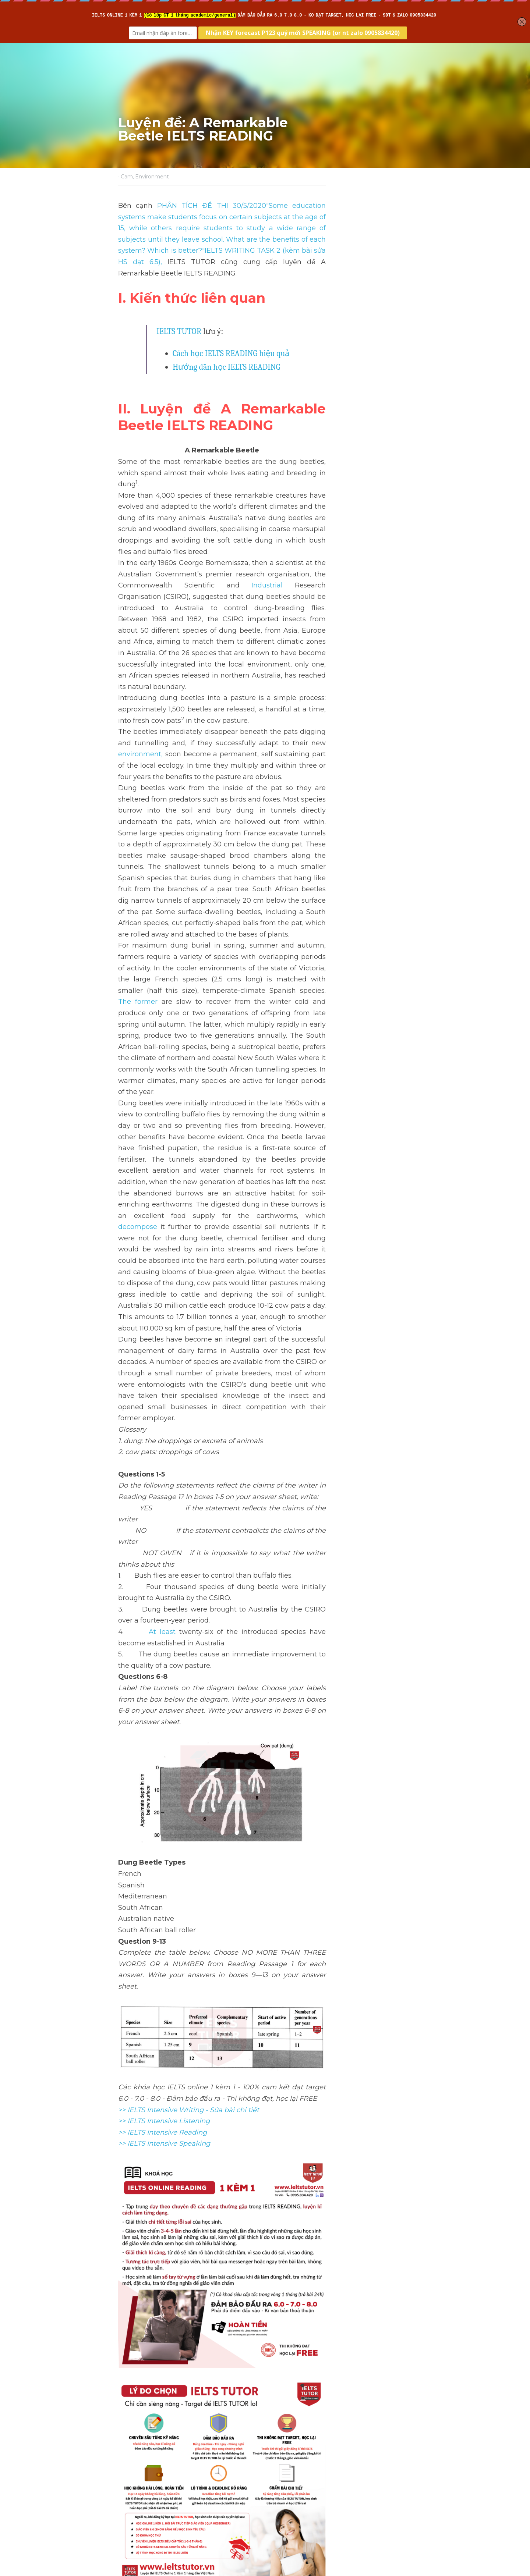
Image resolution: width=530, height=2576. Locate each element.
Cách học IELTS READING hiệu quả (231, 330)
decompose (351, 968)
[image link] (265, 1421)
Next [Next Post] (277, 2448)
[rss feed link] (407, 2493)
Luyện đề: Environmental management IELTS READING (334, 2464)
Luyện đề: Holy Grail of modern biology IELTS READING (186, 2464)
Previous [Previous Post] (132, 2448)
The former (257, 810)
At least (149, 1283)
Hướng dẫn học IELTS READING (227, 344)
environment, (273, 630)
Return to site (139, 2493)
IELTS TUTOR (179, 309)
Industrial (363, 518)
